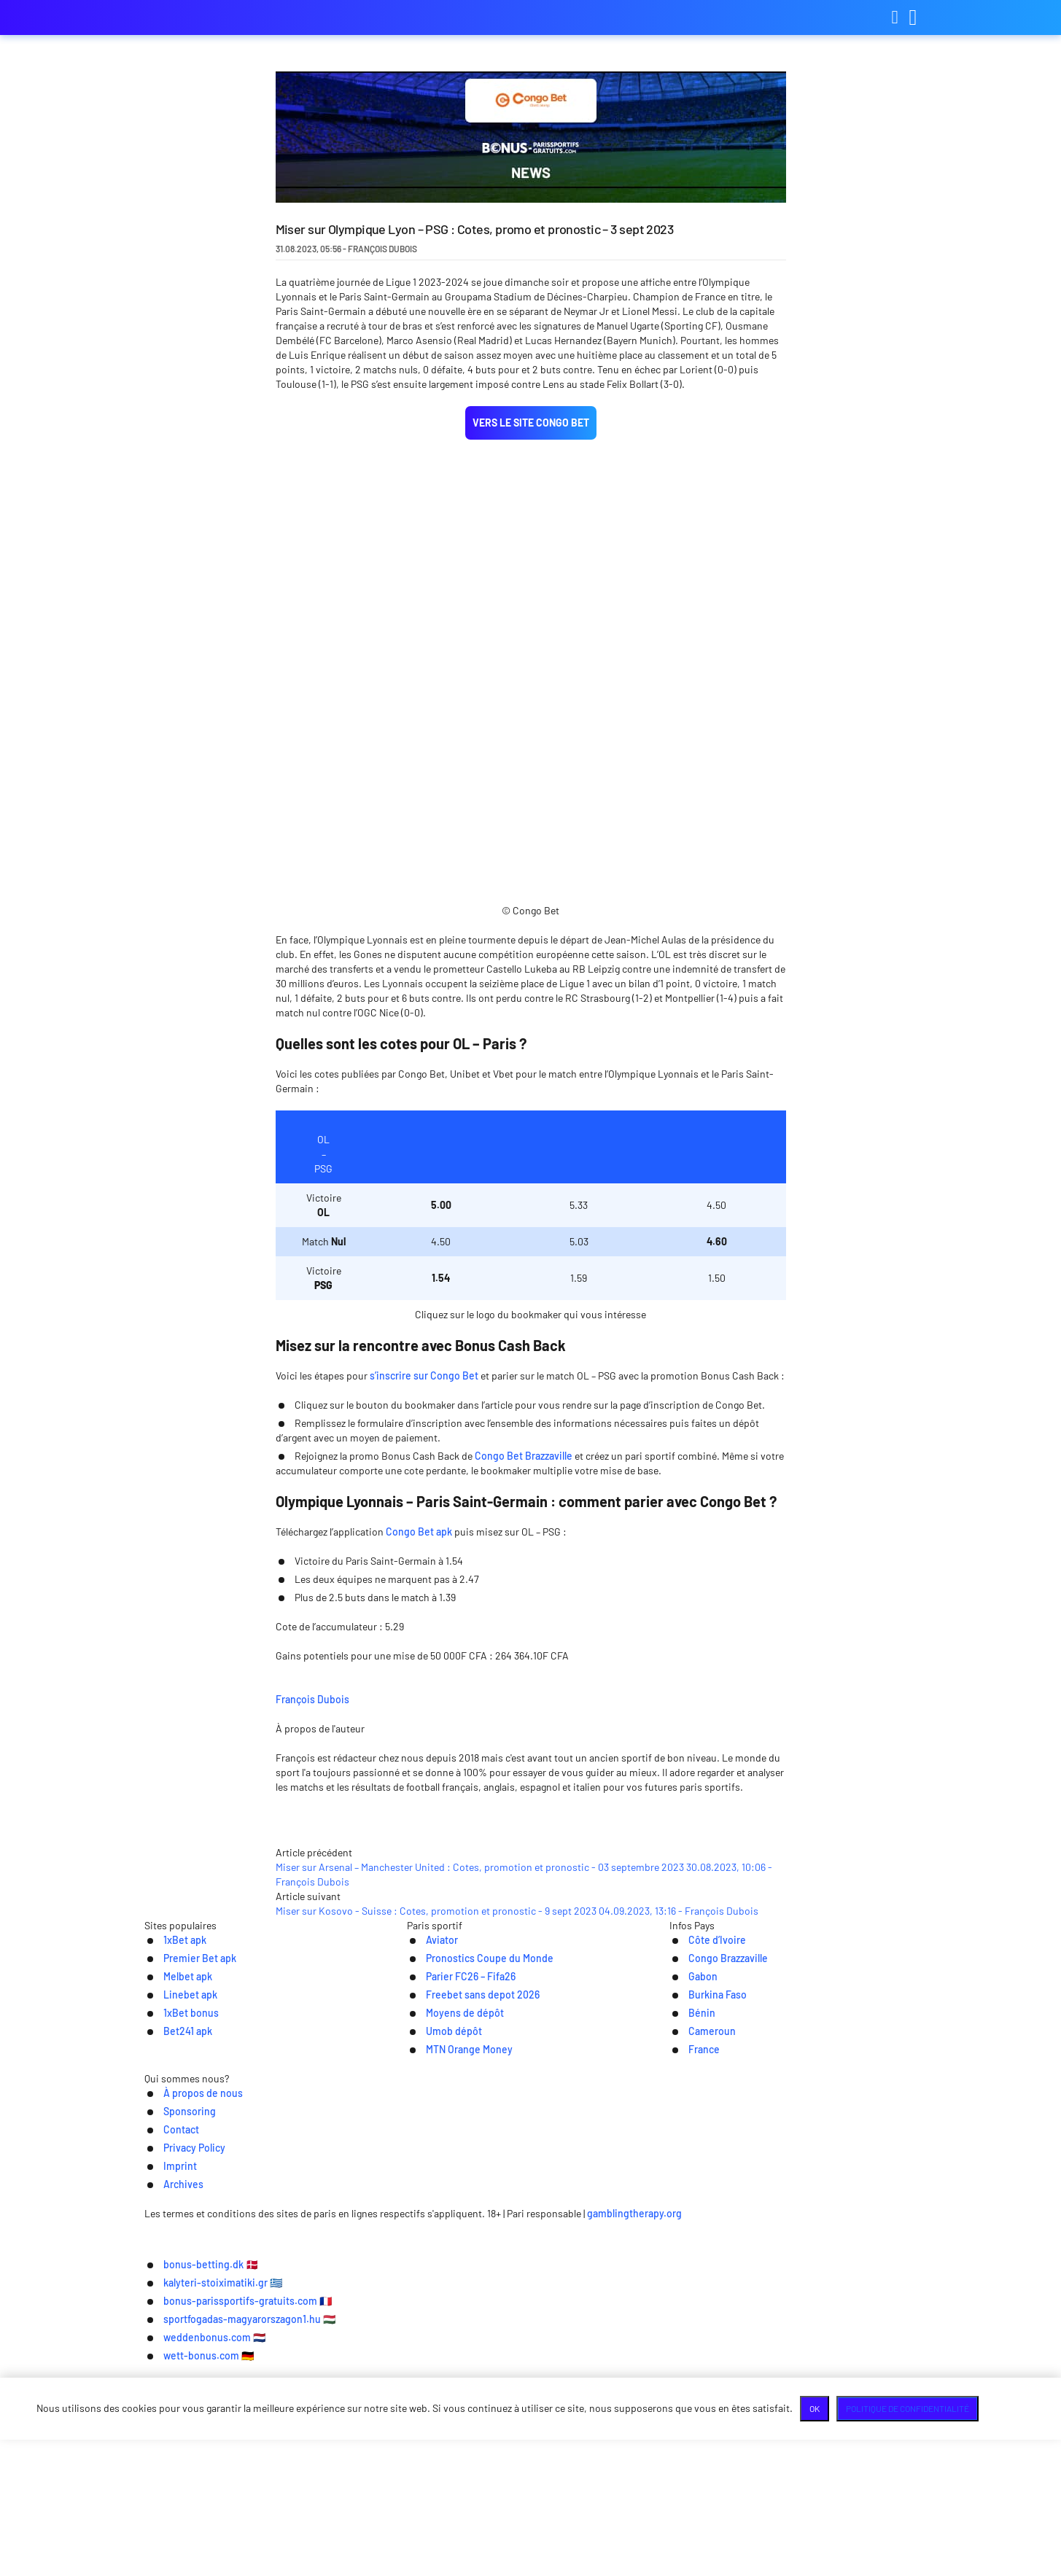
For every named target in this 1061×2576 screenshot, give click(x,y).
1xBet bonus (175, 2274)
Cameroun (696, 2293)
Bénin (684, 2274)
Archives (732, 2387)
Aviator (425, 2198)
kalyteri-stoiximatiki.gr (380, 2533)
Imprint (669, 2387)
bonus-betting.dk (240, 2533)
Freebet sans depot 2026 (471, 2255)
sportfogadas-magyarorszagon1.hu (775, 2533)
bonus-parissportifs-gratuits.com (562, 2533)
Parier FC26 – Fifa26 (457, 2236)
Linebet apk (174, 2255)
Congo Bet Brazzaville (523, 1474)
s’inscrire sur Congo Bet (424, 1394)
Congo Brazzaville (714, 2217)
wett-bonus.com (598, 2554)
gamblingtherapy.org (751, 2446)
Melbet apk (172, 2236)
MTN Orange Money (455, 2312)
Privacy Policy (595, 2387)
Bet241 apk (172, 2293)
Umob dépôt (438, 2293)
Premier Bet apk (185, 2217)
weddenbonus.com (468, 2554)
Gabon (685, 2236)
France (687, 2312)
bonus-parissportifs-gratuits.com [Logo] (217, 18)
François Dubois (420, 1716)
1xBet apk (168, 2198)
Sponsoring (446, 2387)
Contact (518, 2387)
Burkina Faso (702, 2255)
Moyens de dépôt (450, 2274)
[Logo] (530, 2417)
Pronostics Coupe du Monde (478, 2217)
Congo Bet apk (419, 1550)
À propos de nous (350, 2387)
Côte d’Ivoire (701, 2198)
